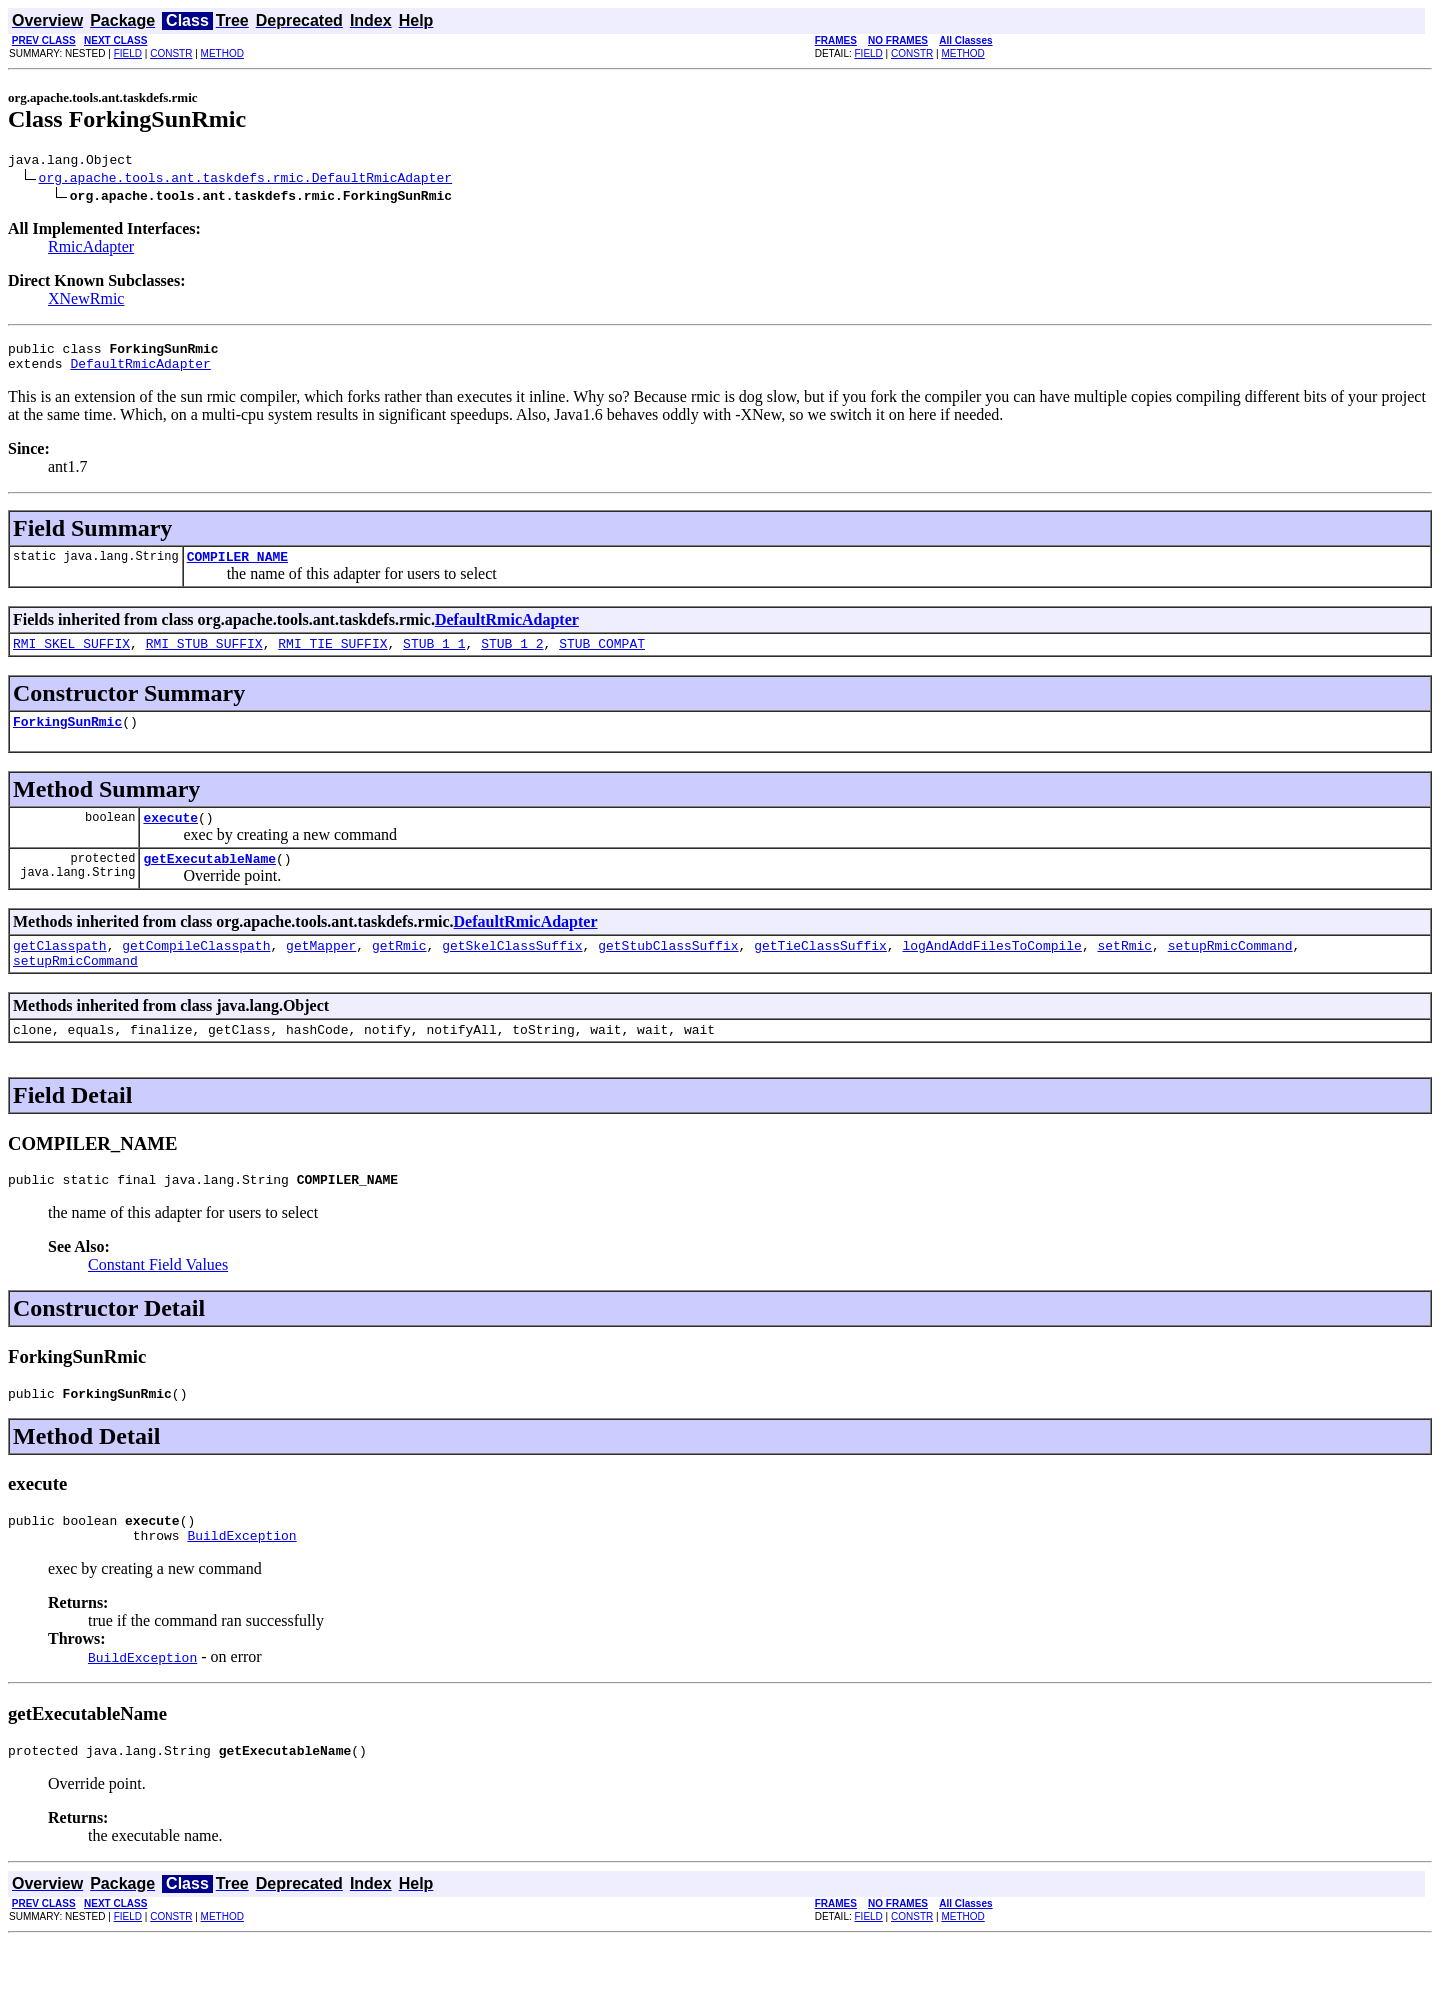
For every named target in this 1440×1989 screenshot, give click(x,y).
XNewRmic (86, 301)
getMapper (321, 972)
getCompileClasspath (196, 972)
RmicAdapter (91, 249)
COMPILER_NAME (237, 568)
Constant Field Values (158, 1300)
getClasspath (60, 972)
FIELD (128, 53)
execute (170, 838)
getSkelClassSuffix (512, 972)
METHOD (222, 53)
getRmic (399, 972)
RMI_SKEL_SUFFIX (71, 658)
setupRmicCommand (1230, 972)
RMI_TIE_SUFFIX (332, 658)
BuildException (241, 1580)
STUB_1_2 (512, 658)
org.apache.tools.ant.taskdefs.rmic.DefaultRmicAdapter (245, 180)
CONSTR (171, 53)
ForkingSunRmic (67, 739)
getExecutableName (209, 882)
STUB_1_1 (434, 658)
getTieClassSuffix (820, 972)
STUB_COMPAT (602, 658)
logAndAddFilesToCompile (991, 972)
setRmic (1124, 972)
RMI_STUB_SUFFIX (204, 658)
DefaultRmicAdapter (140, 372)
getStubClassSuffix (668, 972)
